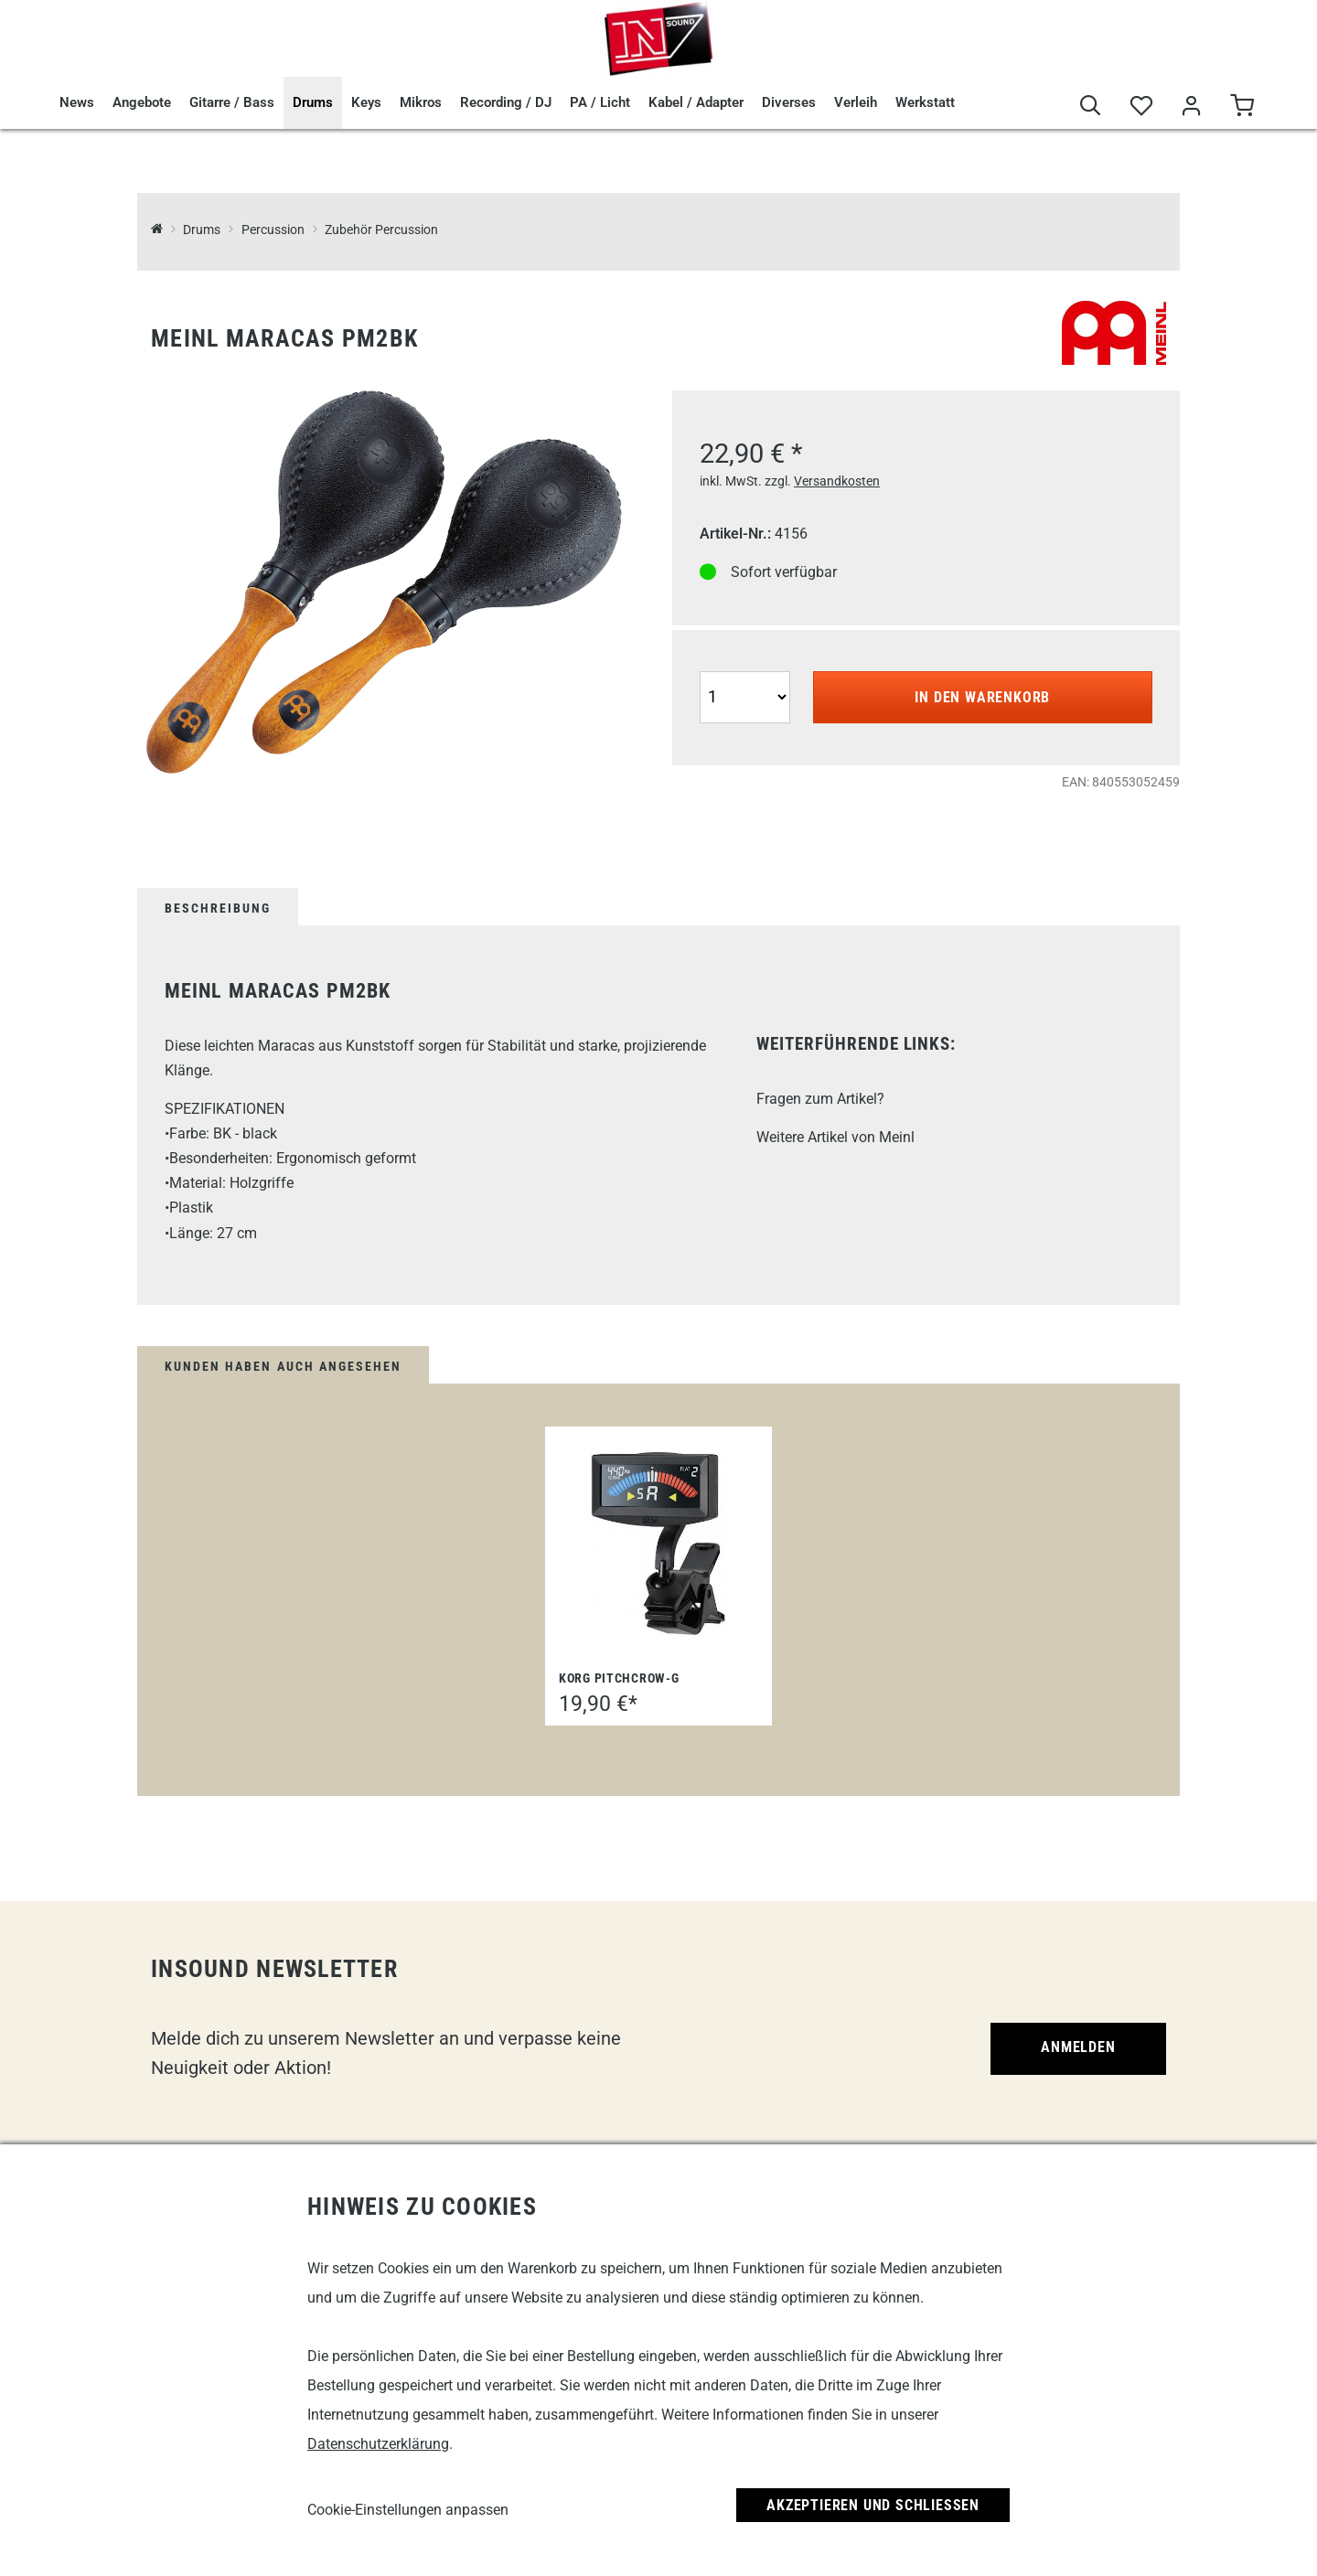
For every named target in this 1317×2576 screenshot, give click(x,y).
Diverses (789, 102)
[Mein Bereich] (1191, 106)
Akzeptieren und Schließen (873, 2505)
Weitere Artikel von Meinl (835, 1137)
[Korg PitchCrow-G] (658, 1543)
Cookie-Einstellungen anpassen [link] (408, 2509)
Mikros (421, 102)
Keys (366, 102)
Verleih (855, 102)
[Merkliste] (1141, 106)
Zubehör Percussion (381, 230)
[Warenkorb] (1241, 106)
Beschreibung (218, 908)
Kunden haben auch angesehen (283, 1366)
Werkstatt (925, 102)
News (76, 102)
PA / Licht (600, 102)
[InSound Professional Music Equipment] (157, 229)
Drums (313, 102)
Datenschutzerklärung (378, 2444)
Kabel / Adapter (696, 102)
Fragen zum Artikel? (820, 1098)
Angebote (141, 102)
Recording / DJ (505, 102)
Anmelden (1078, 2047)
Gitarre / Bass (231, 102)
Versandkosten (837, 481)
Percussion (273, 230)
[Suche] (1090, 106)
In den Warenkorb (982, 697)
